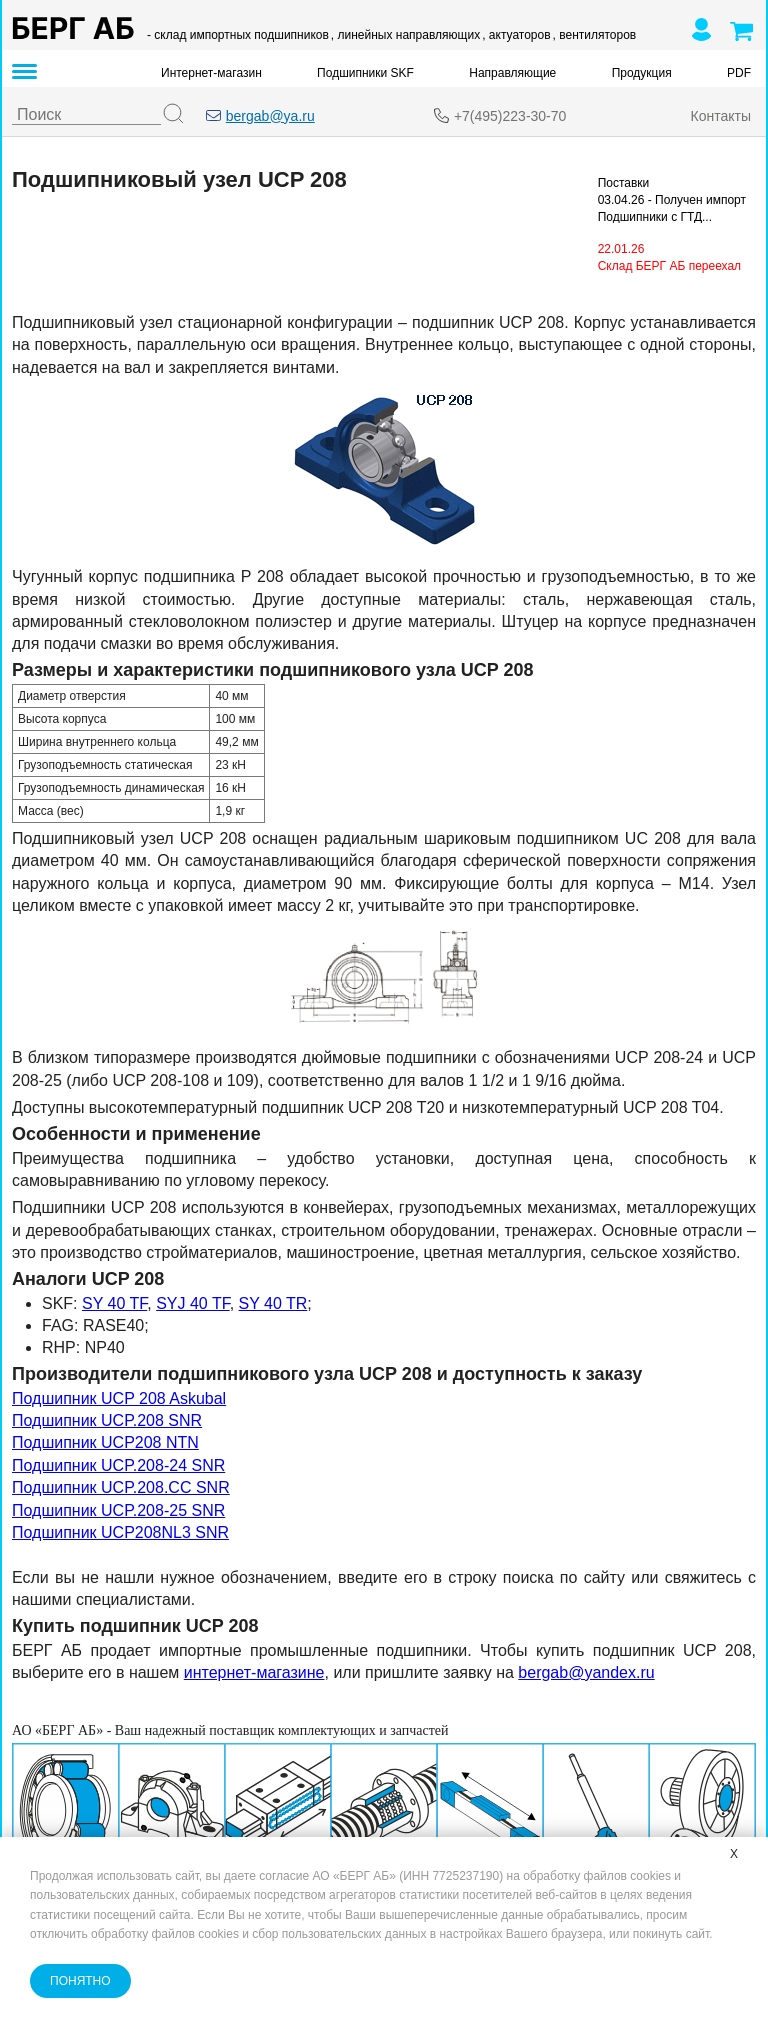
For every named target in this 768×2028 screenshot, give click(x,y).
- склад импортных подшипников (238, 35)
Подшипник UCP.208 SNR (107, 1420)
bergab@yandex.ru (586, 1672)
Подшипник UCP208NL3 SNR (120, 1532)
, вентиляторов (595, 35)
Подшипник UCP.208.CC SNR (121, 1487)
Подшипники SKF (365, 73)
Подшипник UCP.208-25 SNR (118, 1510)
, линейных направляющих (405, 35)
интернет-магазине (254, 1672)
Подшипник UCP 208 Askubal (119, 1398)
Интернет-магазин (211, 73)
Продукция (642, 73)
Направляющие (512, 73)
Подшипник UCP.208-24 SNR (118, 1465)
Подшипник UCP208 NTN (105, 1442)
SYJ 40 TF (193, 1303)
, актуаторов (516, 35)
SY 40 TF (114, 1303)
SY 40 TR (273, 1303)
